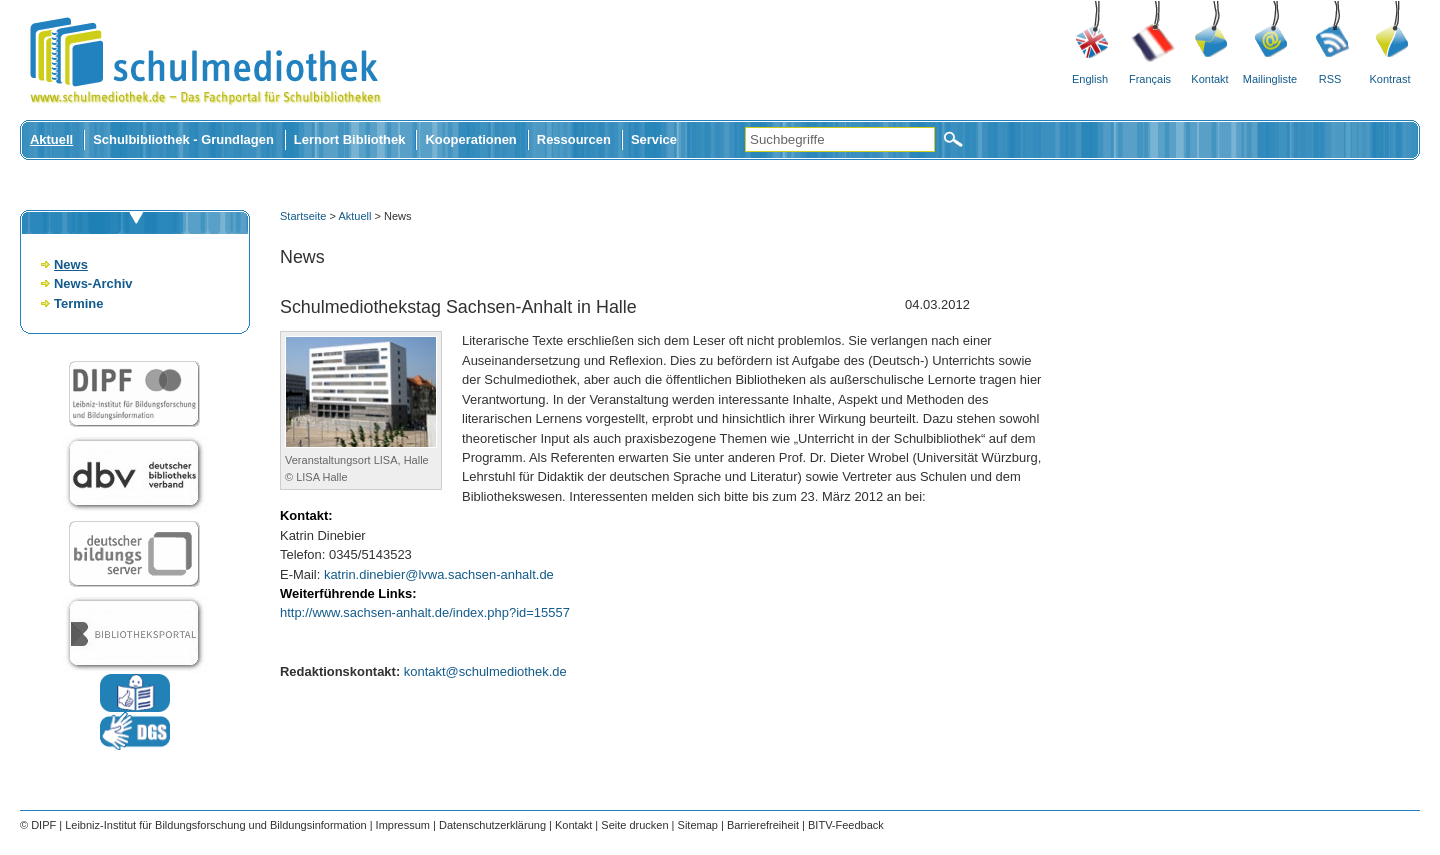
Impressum (403, 825)
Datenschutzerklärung (492, 825)
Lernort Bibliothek (350, 139)
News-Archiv (93, 283)
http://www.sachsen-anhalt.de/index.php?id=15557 (425, 612)
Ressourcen (574, 139)
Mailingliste (1270, 79)
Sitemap (698, 825)
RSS (1330, 79)
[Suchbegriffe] (840, 139)
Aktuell (51, 139)
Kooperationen (470, 139)
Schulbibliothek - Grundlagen (183, 139)
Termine (78, 303)
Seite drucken (634, 825)
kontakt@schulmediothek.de (485, 671)
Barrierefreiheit (763, 825)
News (71, 264)
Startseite (303, 216)
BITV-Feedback (846, 825)
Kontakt (1209, 79)
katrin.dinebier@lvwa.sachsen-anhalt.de (439, 574)
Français (1150, 79)
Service (654, 139)
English (1090, 79)
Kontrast (1390, 79)
